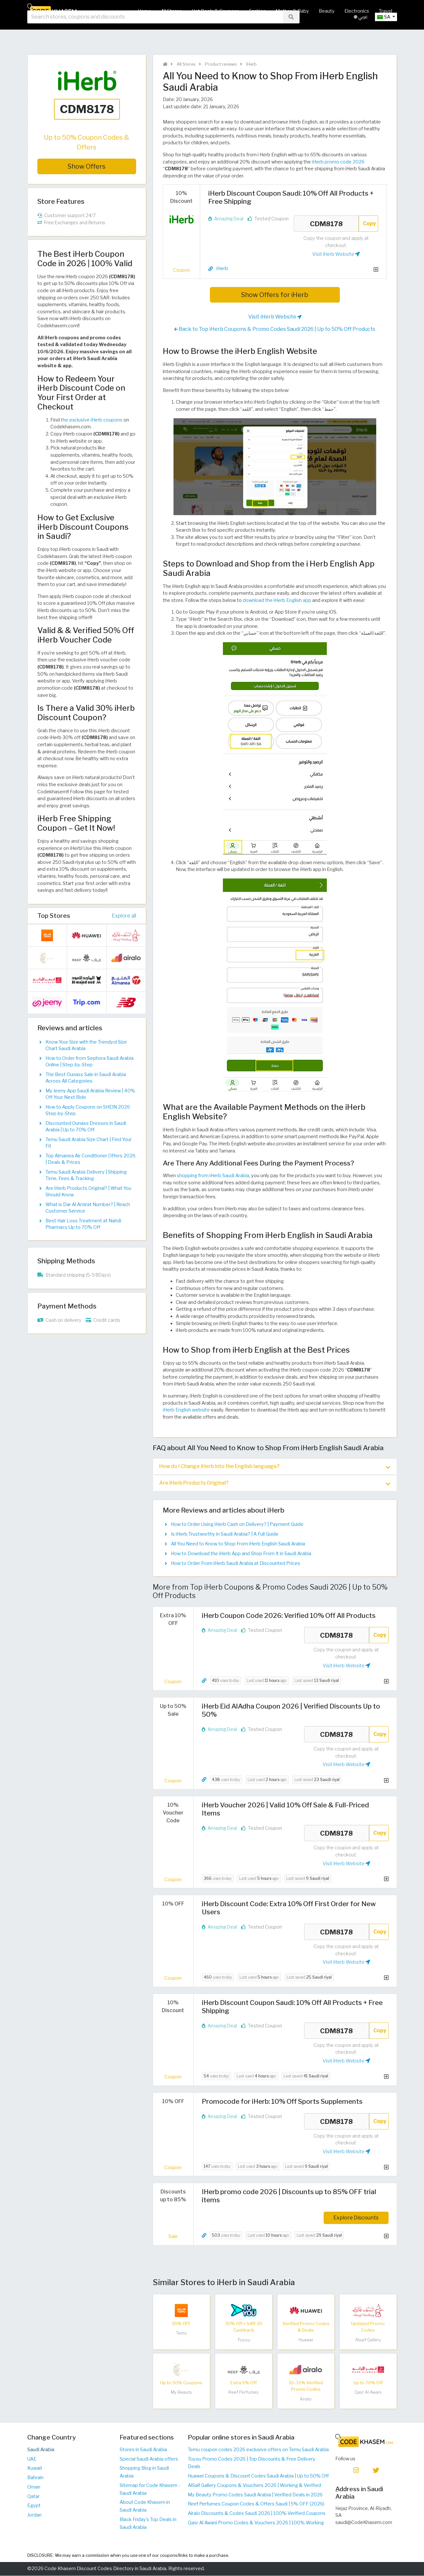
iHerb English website (186, 1410)
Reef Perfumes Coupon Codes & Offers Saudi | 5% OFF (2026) (256, 2504)
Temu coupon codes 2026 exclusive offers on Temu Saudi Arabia (258, 2450)
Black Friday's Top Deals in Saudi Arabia (148, 2523)
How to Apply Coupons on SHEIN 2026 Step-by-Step (87, 1110)
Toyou (243, 2340)
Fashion (257, 11)
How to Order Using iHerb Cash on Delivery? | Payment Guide (237, 1525)
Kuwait (34, 2468)
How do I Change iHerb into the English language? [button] (275, 1467)
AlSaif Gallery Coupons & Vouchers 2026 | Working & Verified (254, 2486)
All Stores (171, 11)
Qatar (33, 2497)
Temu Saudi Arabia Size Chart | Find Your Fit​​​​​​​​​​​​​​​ (88, 1143)
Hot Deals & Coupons (215, 11)
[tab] (275, 1467)
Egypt (34, 2506)
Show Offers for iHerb (274, 295)
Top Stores (53, 915)
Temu (181, 2333)
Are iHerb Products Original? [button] (275, 1483)
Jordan (34, 2515)
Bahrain (35, 2478)
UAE (31, 2459)
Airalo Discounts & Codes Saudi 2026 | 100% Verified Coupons (257, 2514)
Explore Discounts (356, 2218)
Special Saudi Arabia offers (149, 2459)
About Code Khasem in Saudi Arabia (145, 2506)
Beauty (327, 11)
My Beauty (181, 2392)
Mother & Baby (292, 11)
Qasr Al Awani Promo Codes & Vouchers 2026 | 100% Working (256, 2523)
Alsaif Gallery (368, 2340)
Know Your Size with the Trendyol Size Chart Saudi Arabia (86, 1045)
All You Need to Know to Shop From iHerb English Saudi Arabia (238, 1544)
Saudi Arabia (40, 2450)
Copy (369, 223)
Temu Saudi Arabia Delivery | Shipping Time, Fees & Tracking (86, 1175)
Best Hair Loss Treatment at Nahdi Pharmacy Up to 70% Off (83, 1224)
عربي (360, 32)
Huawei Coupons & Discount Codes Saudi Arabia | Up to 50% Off (258, 2476)
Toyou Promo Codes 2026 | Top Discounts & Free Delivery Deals (251, 2463)
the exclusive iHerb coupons (91, 420)
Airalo (306, 2399)
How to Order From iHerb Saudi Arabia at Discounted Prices (235, 1564)
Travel (385, 11)
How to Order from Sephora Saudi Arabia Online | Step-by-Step (89, 1061)
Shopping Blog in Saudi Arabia (144, 2472)
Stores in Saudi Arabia (143, 2450)
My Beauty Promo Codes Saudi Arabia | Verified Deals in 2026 (255, 2495)
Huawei (306, 2340)
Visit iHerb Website (336, 254)
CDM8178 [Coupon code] (326, 223)
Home (144, 11)
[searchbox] (155, 32)
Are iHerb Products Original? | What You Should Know (88, 1191)
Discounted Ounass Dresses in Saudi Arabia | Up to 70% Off (85, 1126)
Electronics (356, 11)
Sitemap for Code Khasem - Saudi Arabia (150, 2489)
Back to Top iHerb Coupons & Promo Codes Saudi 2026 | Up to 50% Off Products (274, 329)
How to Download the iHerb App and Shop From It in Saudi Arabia (241, 1554)
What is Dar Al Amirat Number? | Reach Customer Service (87, 1208)
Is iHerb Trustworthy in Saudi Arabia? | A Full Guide (224, 1534)
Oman (33, 2487)
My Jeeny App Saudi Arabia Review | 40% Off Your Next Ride (90, 1094)
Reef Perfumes (243, 2392)
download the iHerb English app (277, 600)
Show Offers (87, 166)
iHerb (251, 64)
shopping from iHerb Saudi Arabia (213, 1175)
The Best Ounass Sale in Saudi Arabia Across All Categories (85, 1078)
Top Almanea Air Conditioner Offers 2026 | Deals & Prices (90, 1159)
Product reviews (220, 64)
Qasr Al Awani (367, 2392)
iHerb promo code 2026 (338, 162)
